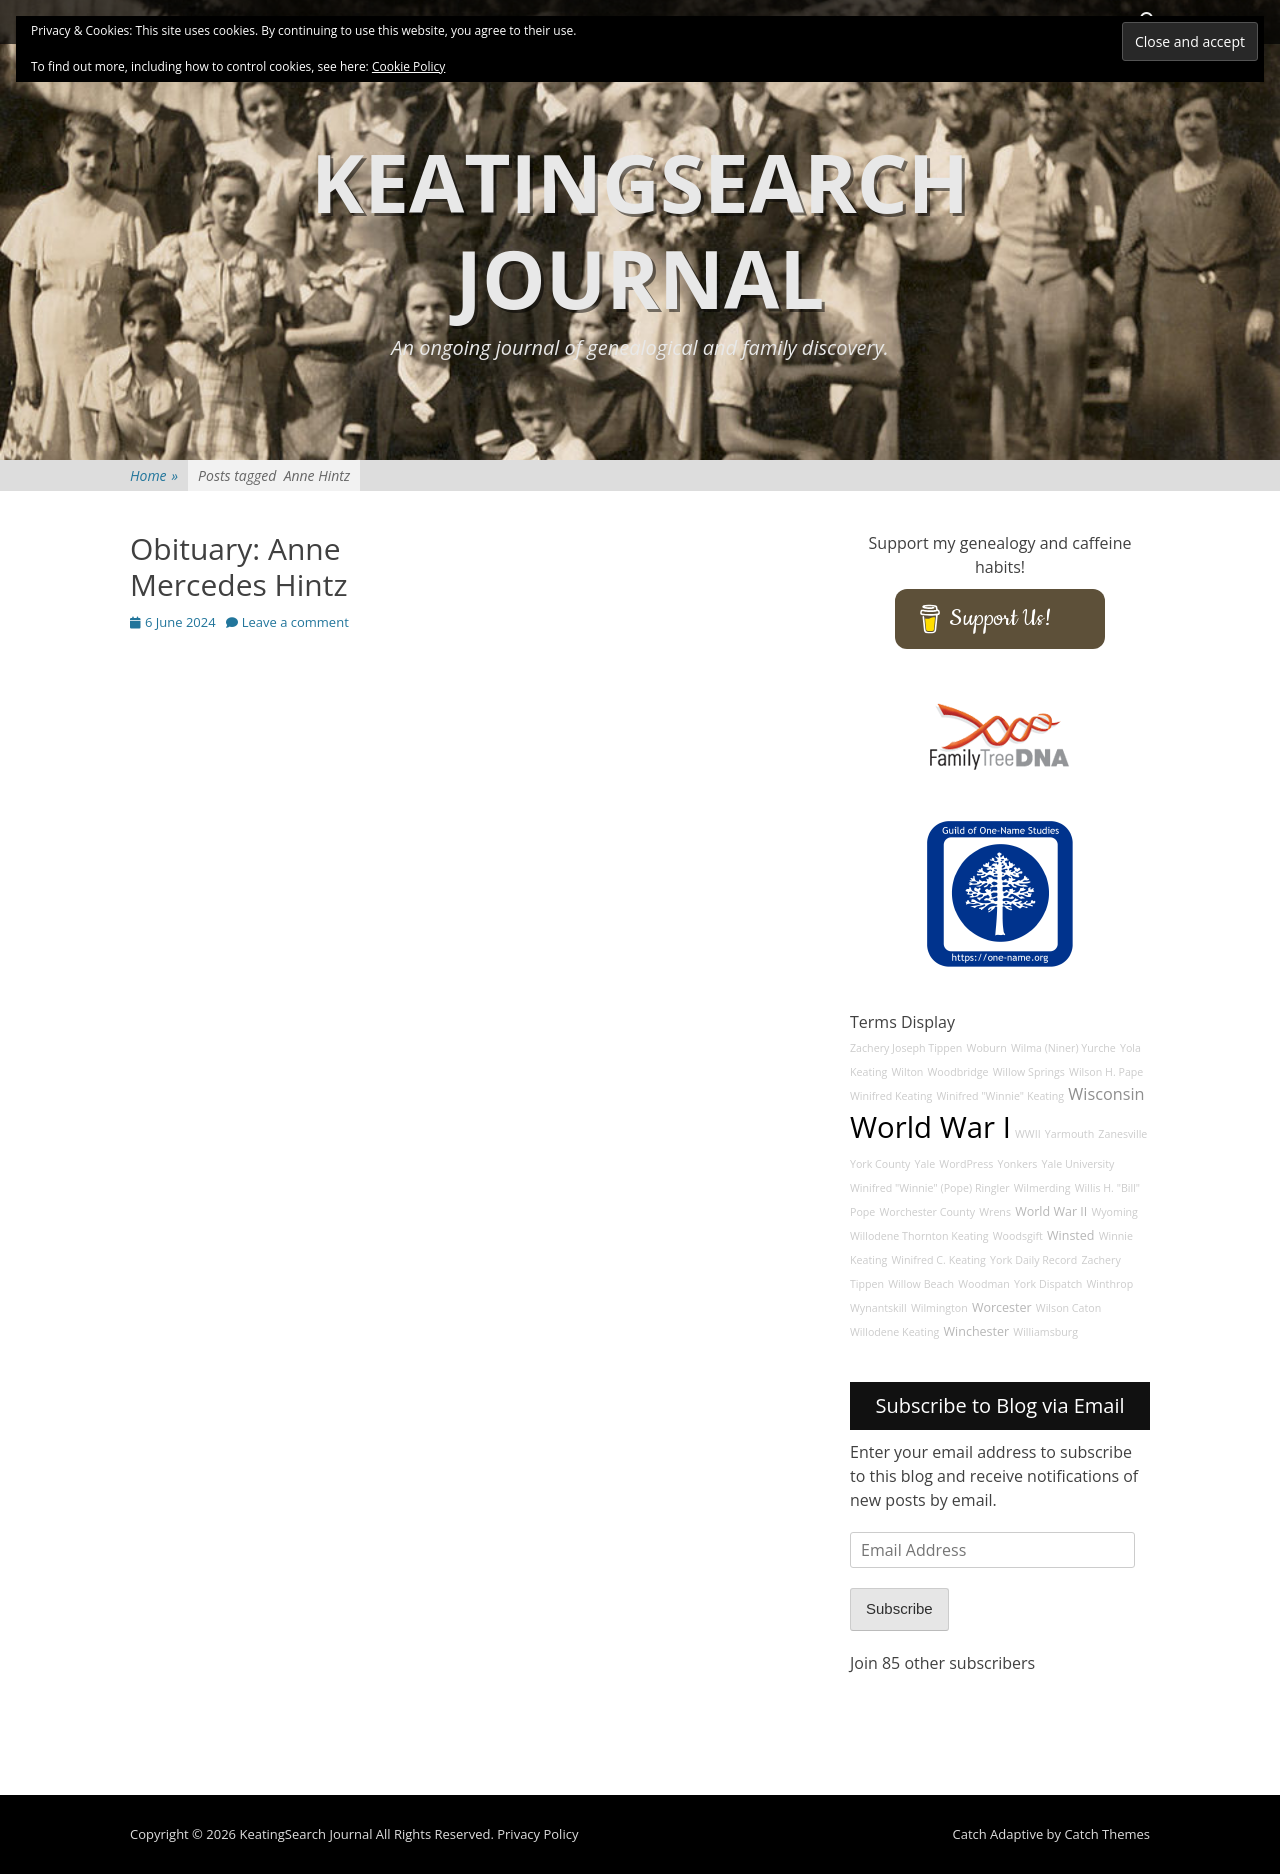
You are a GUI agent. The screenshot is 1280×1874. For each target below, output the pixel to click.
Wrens (995, 1212)
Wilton (907, 1072)
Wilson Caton (1068, 1308)
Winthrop (1110, 1284)
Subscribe (899, 1608)
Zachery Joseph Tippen (906, 1048)
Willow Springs (1029, 1072)
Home (154, 475)
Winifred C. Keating (938, 1260)
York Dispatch (1048, 1284)
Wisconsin (1106, 1094)
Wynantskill (878, 1308)
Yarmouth (1069, 1134)
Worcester (1002, 1307)
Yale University (1078, 1164)
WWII (1028, 1134)
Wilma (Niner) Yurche (1063, 1048)
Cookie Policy (408, 66)
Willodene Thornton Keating (919, 1236)
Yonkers (1017, 1164)
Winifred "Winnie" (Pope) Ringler (930, 1188)
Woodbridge (958, 1072)
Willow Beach (921, 1284)
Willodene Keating (894, 1332)
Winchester (977, 1331)
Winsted (1071, 1235)
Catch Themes (1107, 1834)
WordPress (966, 1164)
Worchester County (927, 1212)
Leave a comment (295, 622)
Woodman (984, 1284)
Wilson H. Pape (1106, 1072)
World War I (930, 1127)
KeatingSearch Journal (640, 229)
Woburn (987, 1048)
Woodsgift (1018, 1236)
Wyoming (1114, 1212)
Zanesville (1122, 1134)
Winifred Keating (891, 1096)
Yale (925, 1164)
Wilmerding (1042, 1188)
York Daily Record (1033, 1260)
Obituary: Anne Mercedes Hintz (238, 566)
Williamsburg (1045, 1332)
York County (880, 1164)
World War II (1051, 1211)
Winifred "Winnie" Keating (1000, 1096)
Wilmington (939, 1308)
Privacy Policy (537, 1834)
